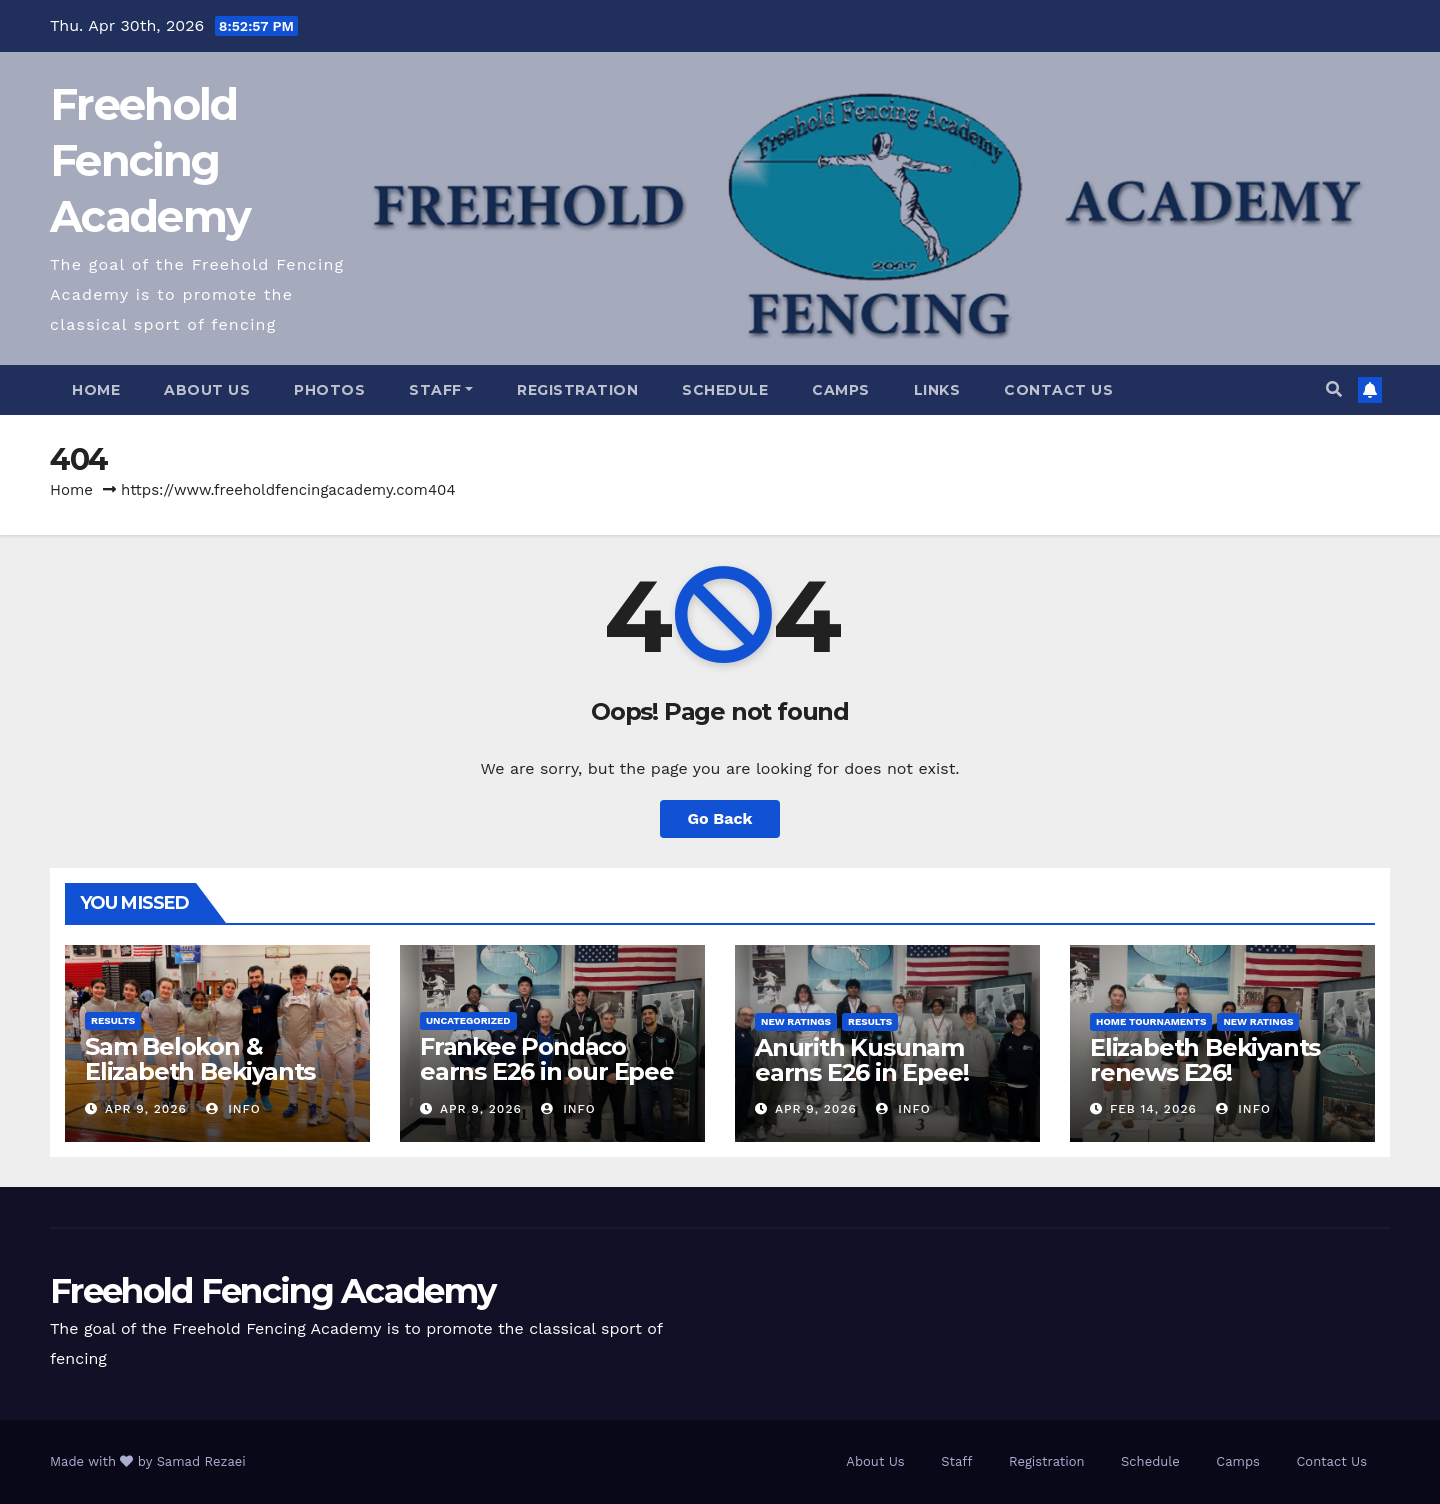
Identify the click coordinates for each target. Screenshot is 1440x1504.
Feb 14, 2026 (1153, 1109)
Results (113, 1020)
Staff (441, 390)
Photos (329, 390)
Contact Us (1058, 390)
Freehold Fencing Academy (150, 160)
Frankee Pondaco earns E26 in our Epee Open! (547, 1071)
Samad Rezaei (201, 1461)
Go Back (720, 818)
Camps (841, 390)
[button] (1334, 389)
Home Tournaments (1151, 1021)
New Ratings (796, 1021)
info (233, 1109)
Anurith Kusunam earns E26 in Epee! (861, 1060)
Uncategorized (468, 1020)
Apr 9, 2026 (146, 1109)
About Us (207, 390)
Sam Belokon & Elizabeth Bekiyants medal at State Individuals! (200, 1084)
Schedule (725, 390)
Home (96, 390)
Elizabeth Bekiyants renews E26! (1205, 1060)
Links (937, 390)
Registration (577, 390)
